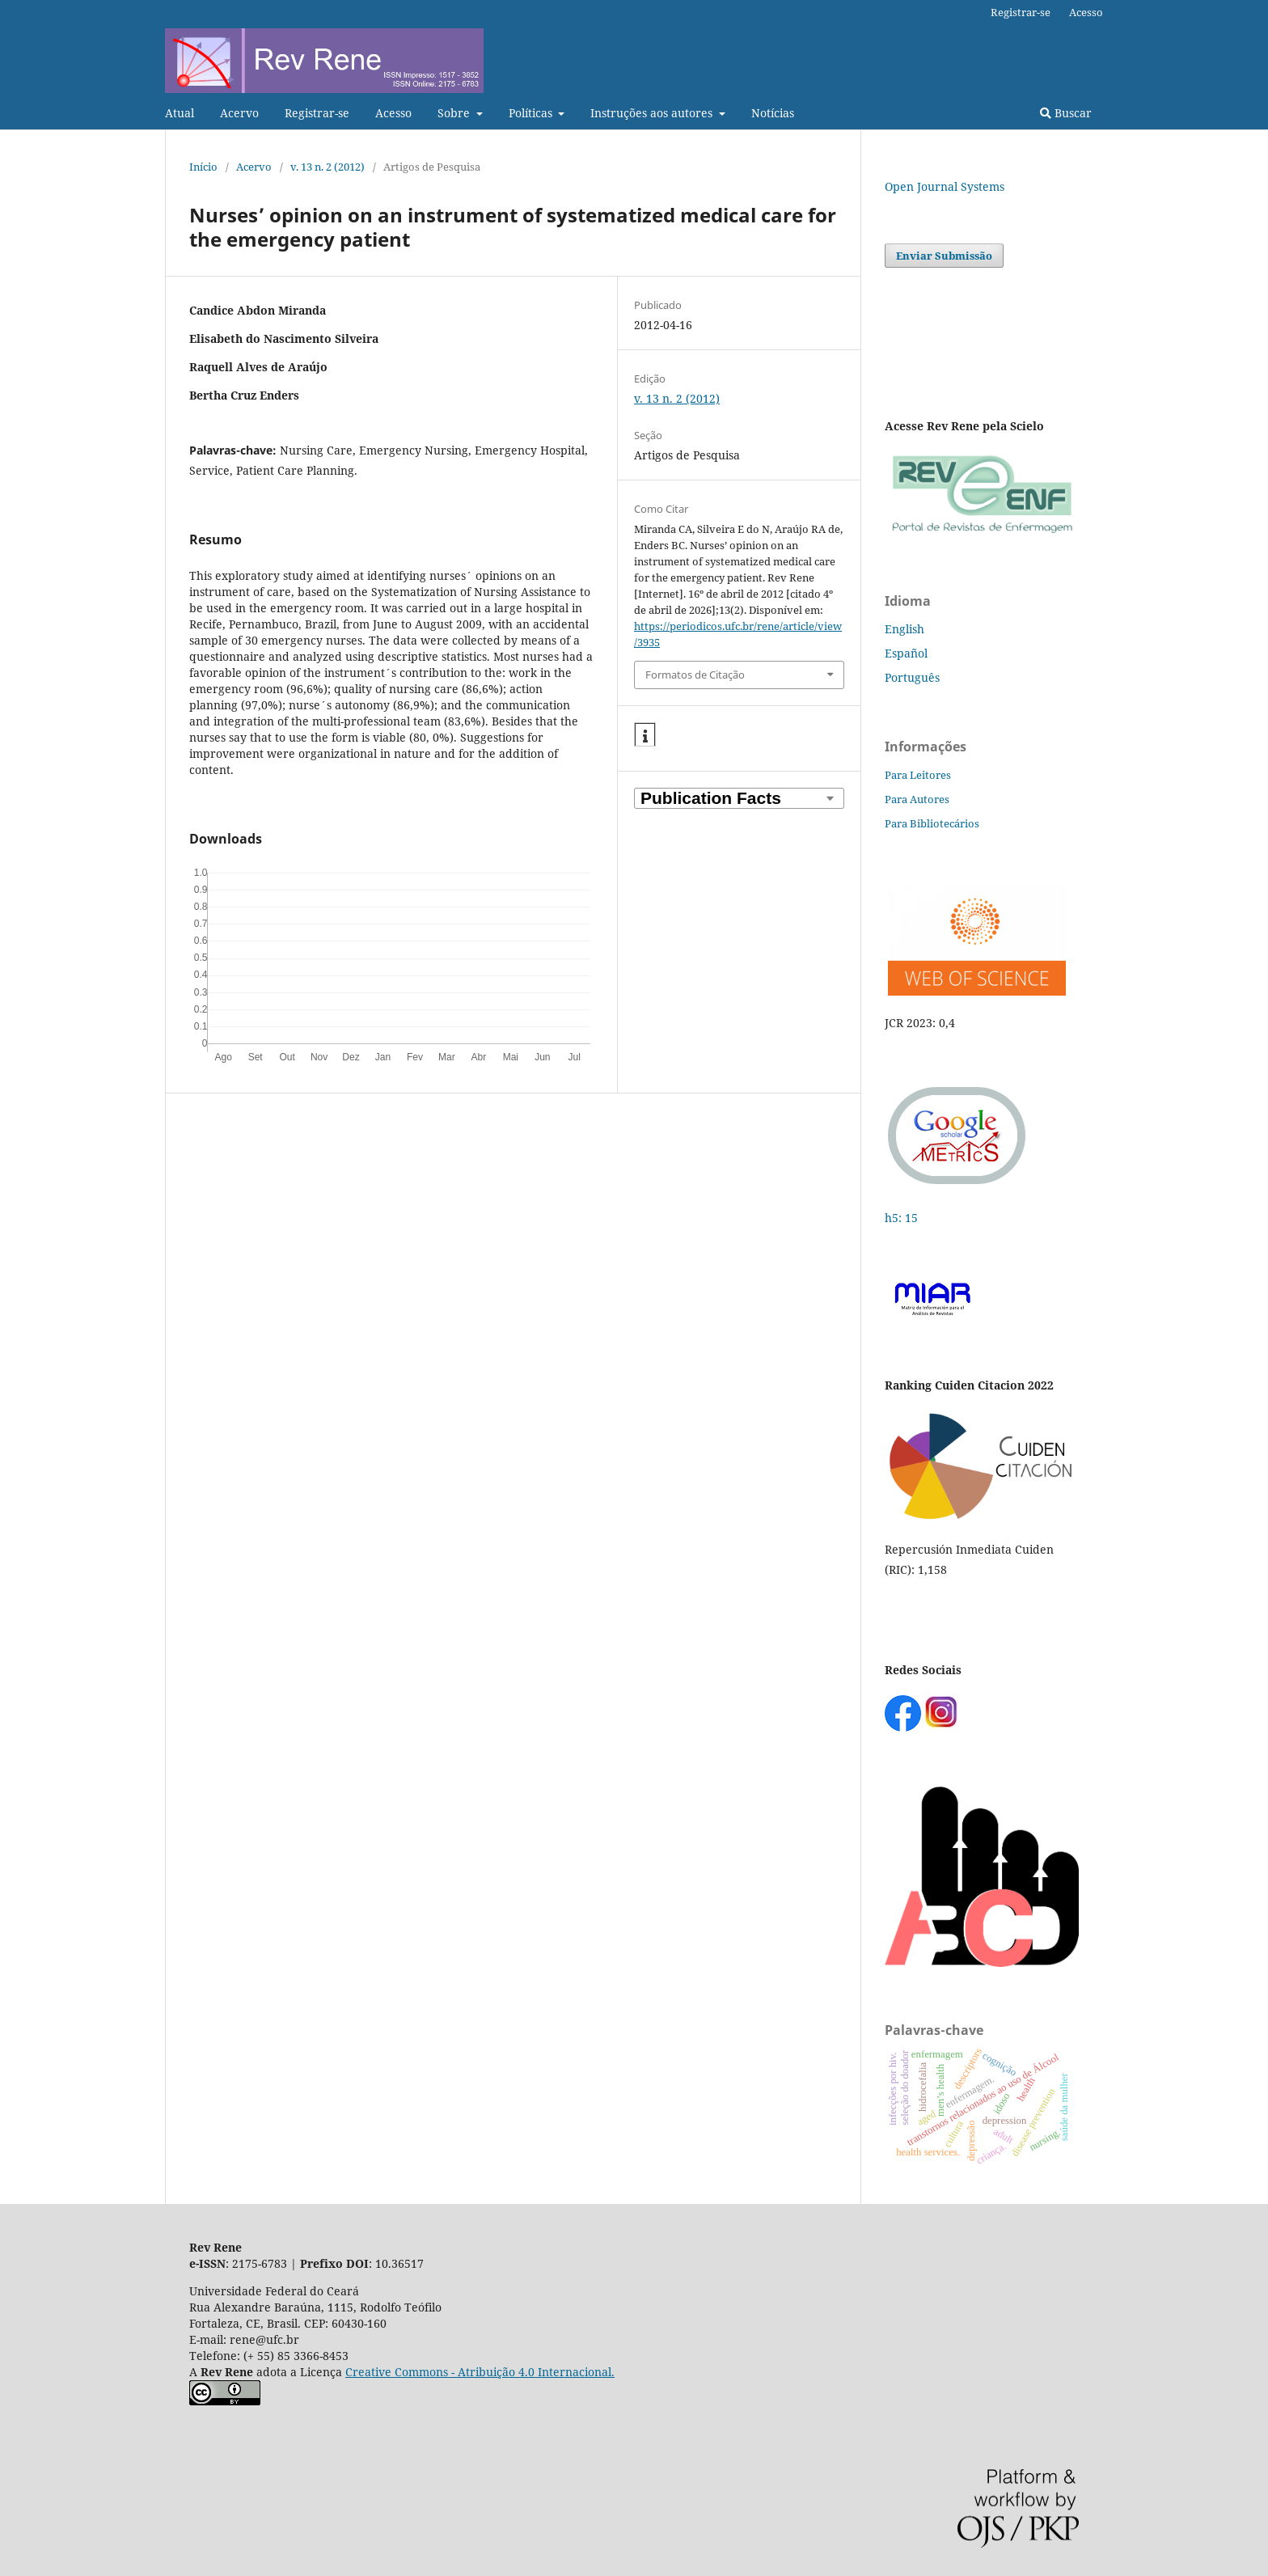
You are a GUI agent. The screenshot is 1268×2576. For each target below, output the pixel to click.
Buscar (1066, 113)
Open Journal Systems (944, 186)
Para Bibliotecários (932, 823)
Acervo (239, 113)
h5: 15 (903, 1217)
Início (203, 166)
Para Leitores (918, 775)
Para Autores (917, 799)
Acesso (393, 113)
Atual (179, 113)
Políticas (532, 113)
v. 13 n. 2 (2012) (327, 166)
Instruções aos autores (653, 113)
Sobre (455, 113)
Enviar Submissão (944, 255)
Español (906, 653)
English (904, 629)
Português (912, 677)
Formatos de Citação (695, 674)
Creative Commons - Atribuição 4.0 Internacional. (480, 2371)
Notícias (772, 113)
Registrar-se (317, 113)
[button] (645, 735)
